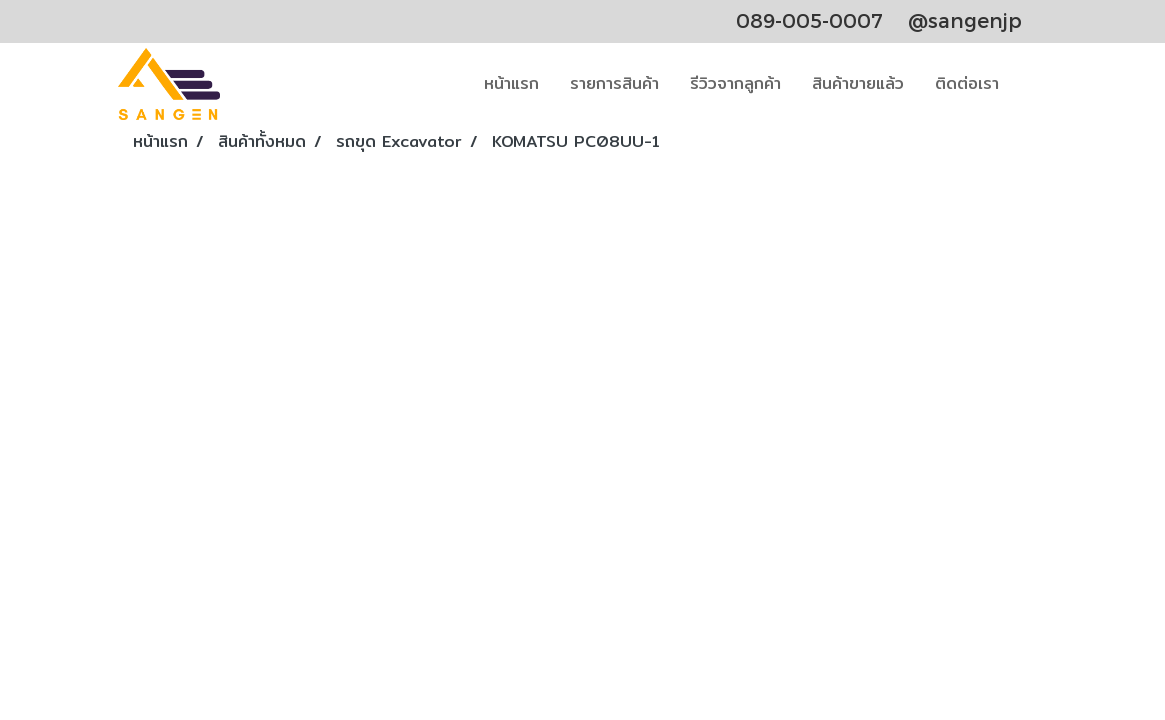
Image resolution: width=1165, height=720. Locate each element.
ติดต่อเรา (967, 83)
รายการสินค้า (614, 83)
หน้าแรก (511, 83)
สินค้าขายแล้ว (858, 83)
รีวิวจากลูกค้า (735, 83)
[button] (1032, 84)
